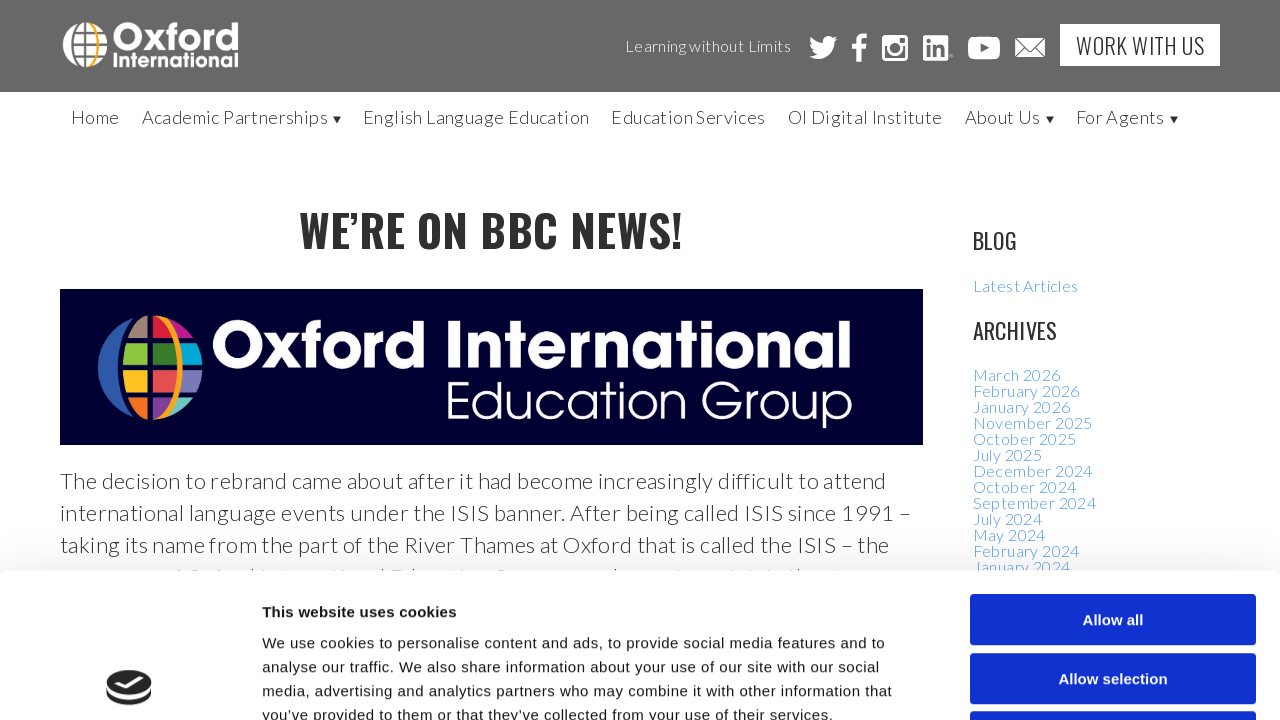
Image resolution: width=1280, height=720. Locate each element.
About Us (1009, 117)
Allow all (1113, 475)
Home (95, 117)
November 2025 (1033, 422)
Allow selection (1112, 534)
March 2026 (1017, 374)
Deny (1113, 592)
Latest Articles (1026, 285)
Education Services (688, 117)
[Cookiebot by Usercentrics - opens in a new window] (129, 681)
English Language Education (476, 117)
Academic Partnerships (241, 117)
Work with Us (1140, 45)
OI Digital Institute (865, 117)
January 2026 (1022, 406)
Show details (1049, 680)
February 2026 (1026, 390)
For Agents (1127, 117)
